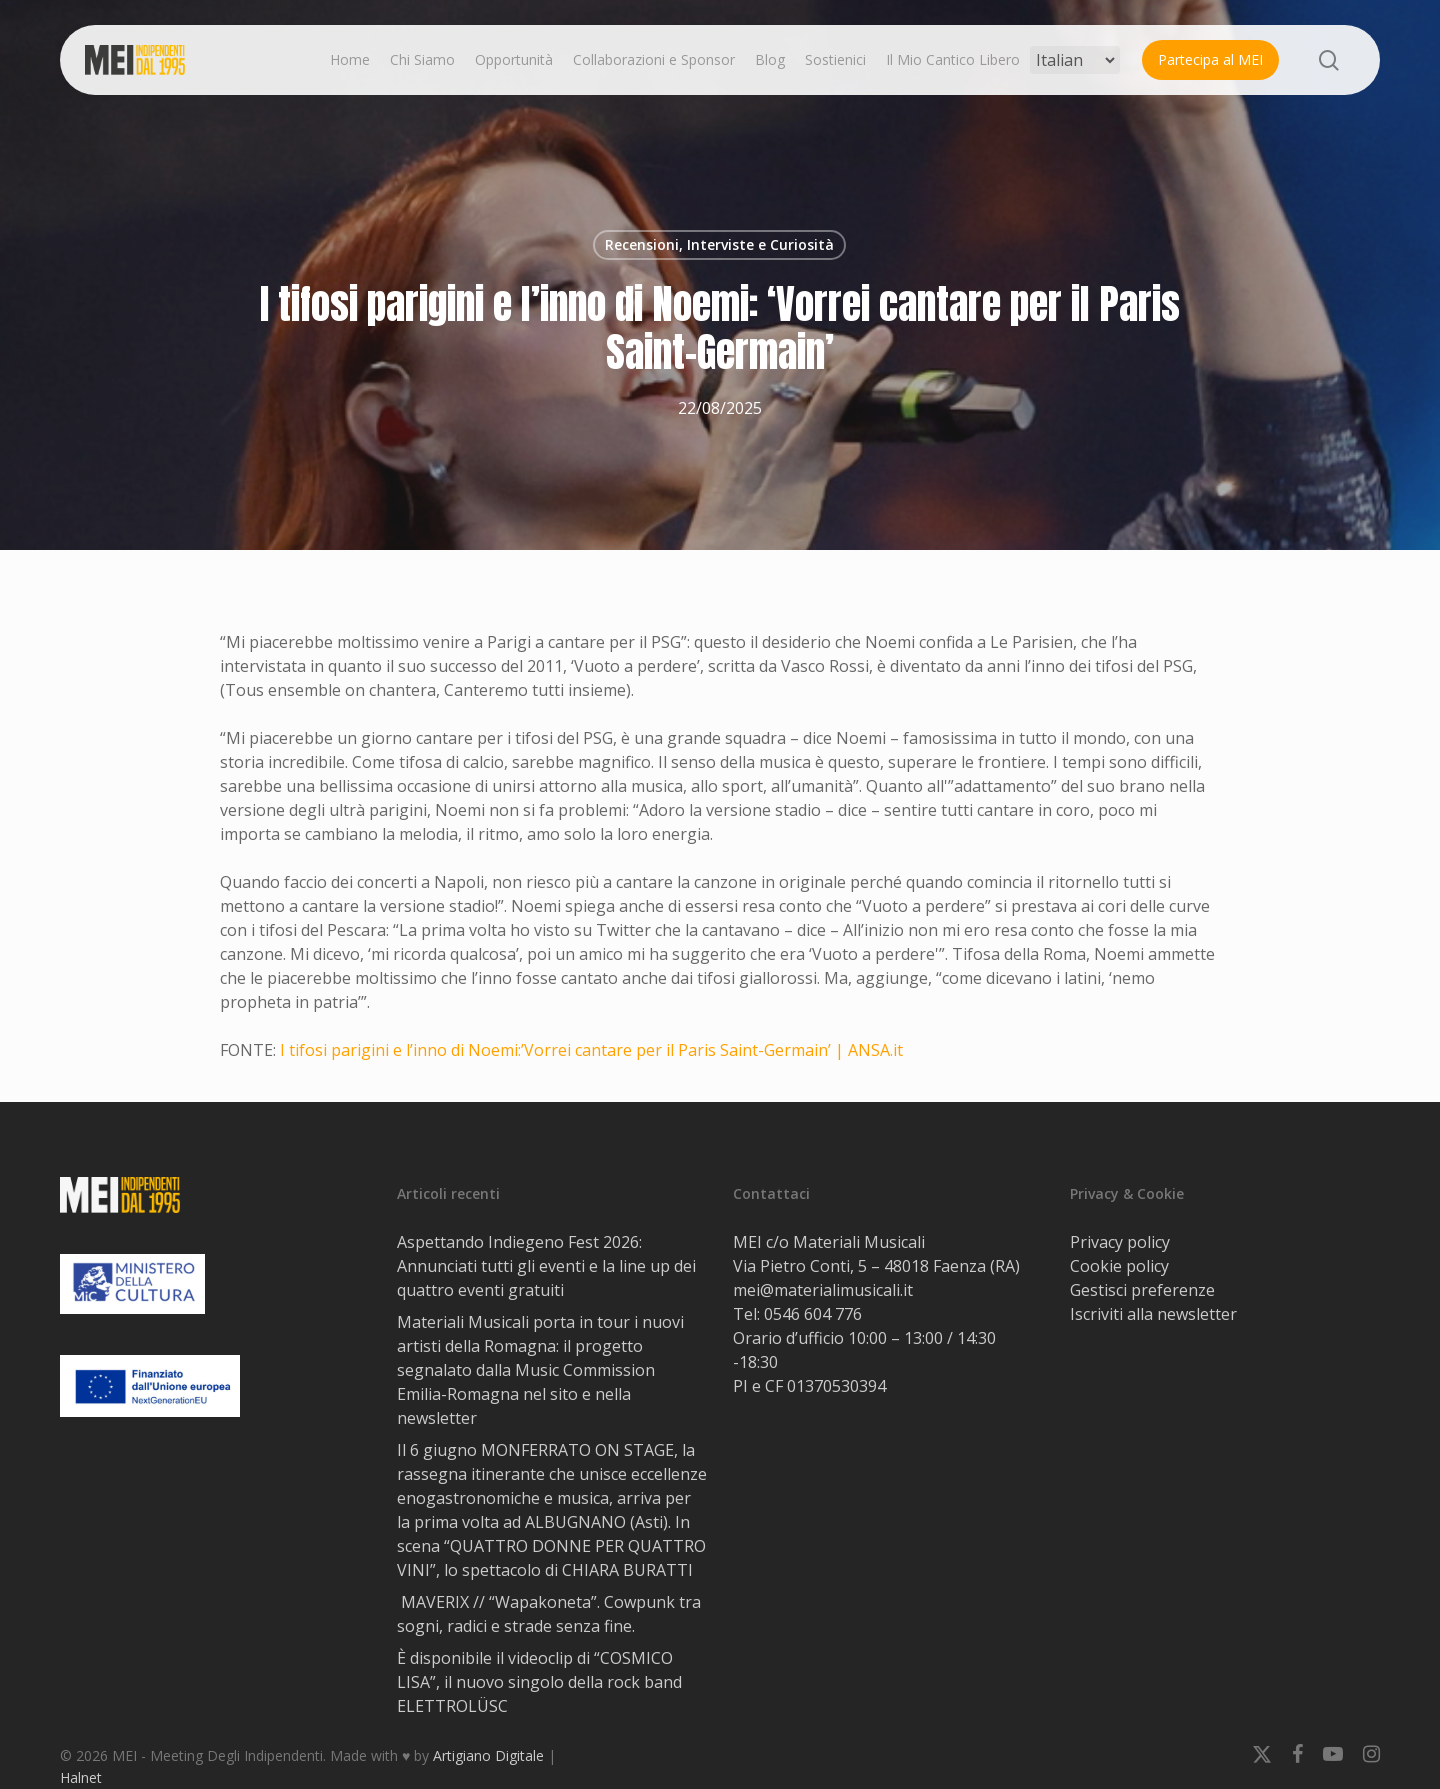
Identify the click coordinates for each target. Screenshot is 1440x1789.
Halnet (81, 1777)
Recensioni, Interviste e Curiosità (719, 244)
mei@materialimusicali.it (823, 1290)
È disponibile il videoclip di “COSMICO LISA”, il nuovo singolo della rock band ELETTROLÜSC (539, 1682)
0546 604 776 (813, 1314)
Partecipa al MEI (1210, 59)
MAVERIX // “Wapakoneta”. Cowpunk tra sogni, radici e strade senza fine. (549, 1614)
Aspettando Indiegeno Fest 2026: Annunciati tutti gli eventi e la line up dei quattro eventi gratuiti (546, 1266)
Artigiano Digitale (488, 1755)
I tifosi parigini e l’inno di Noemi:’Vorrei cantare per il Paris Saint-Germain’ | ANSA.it (591, 1050)
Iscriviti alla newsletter (1153, 1314)
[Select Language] (1075, 60)
